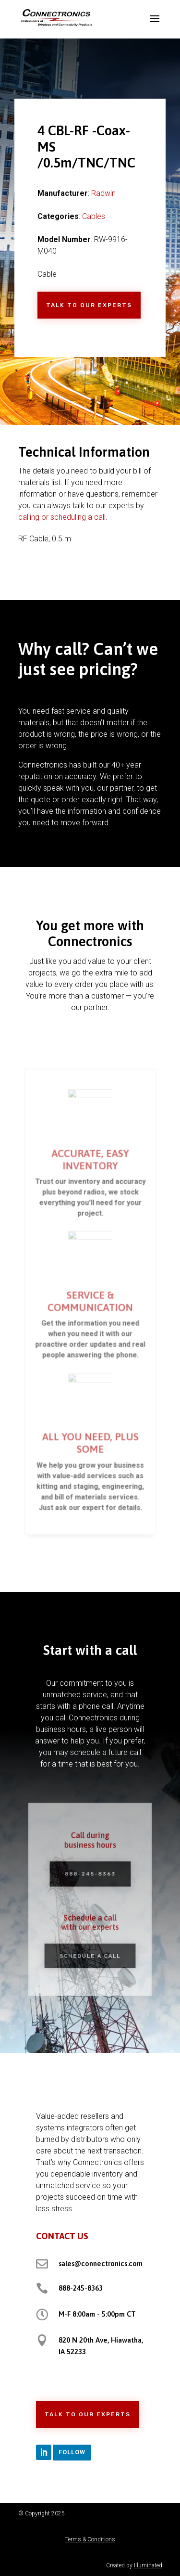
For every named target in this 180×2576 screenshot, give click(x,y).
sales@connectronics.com (101, 2263)
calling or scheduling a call (62, 517)
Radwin (103, 193)
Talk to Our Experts (89, 305)
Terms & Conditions (90, 2539)
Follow (72, 2452)
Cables (93, 216)
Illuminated (148, 2565)
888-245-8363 (81, 2288)
